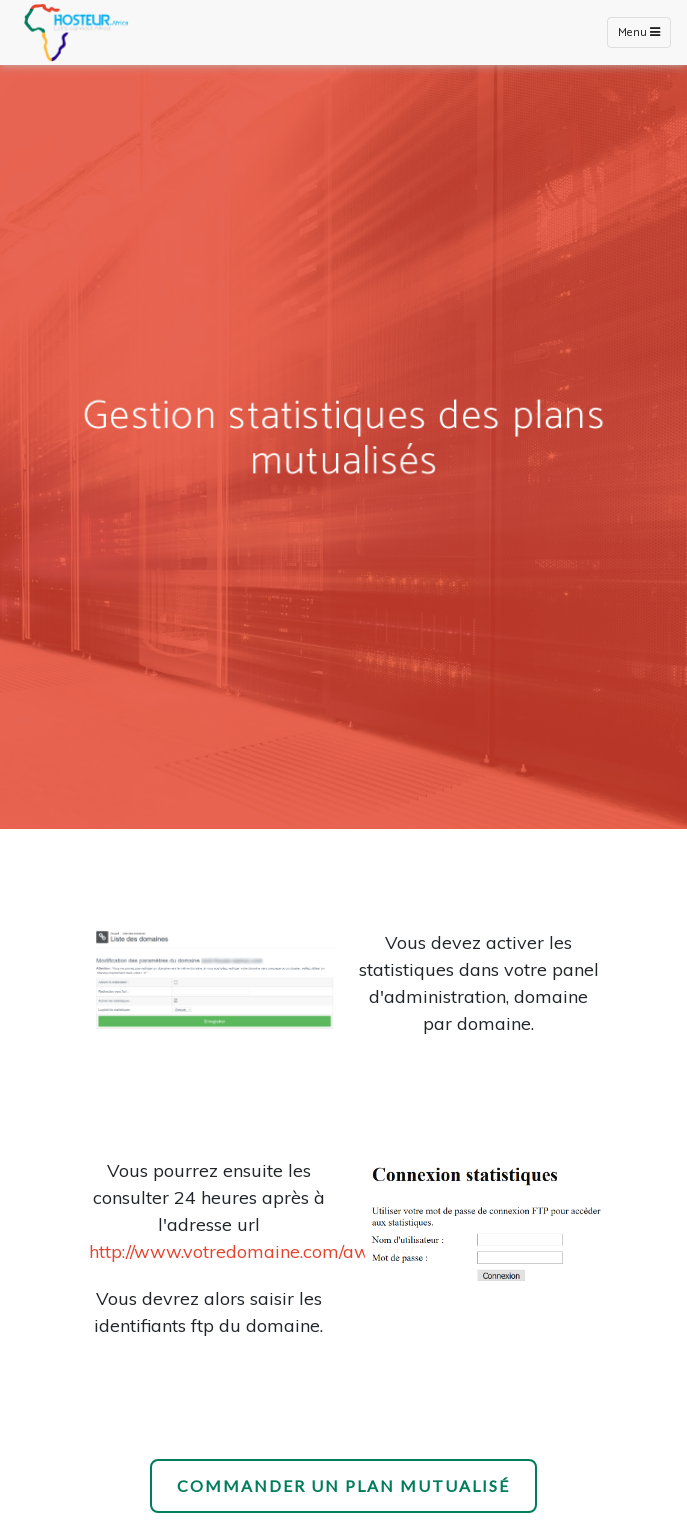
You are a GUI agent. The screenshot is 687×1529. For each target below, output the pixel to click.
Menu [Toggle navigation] (639, 32)
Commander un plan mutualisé (343, 1485)
